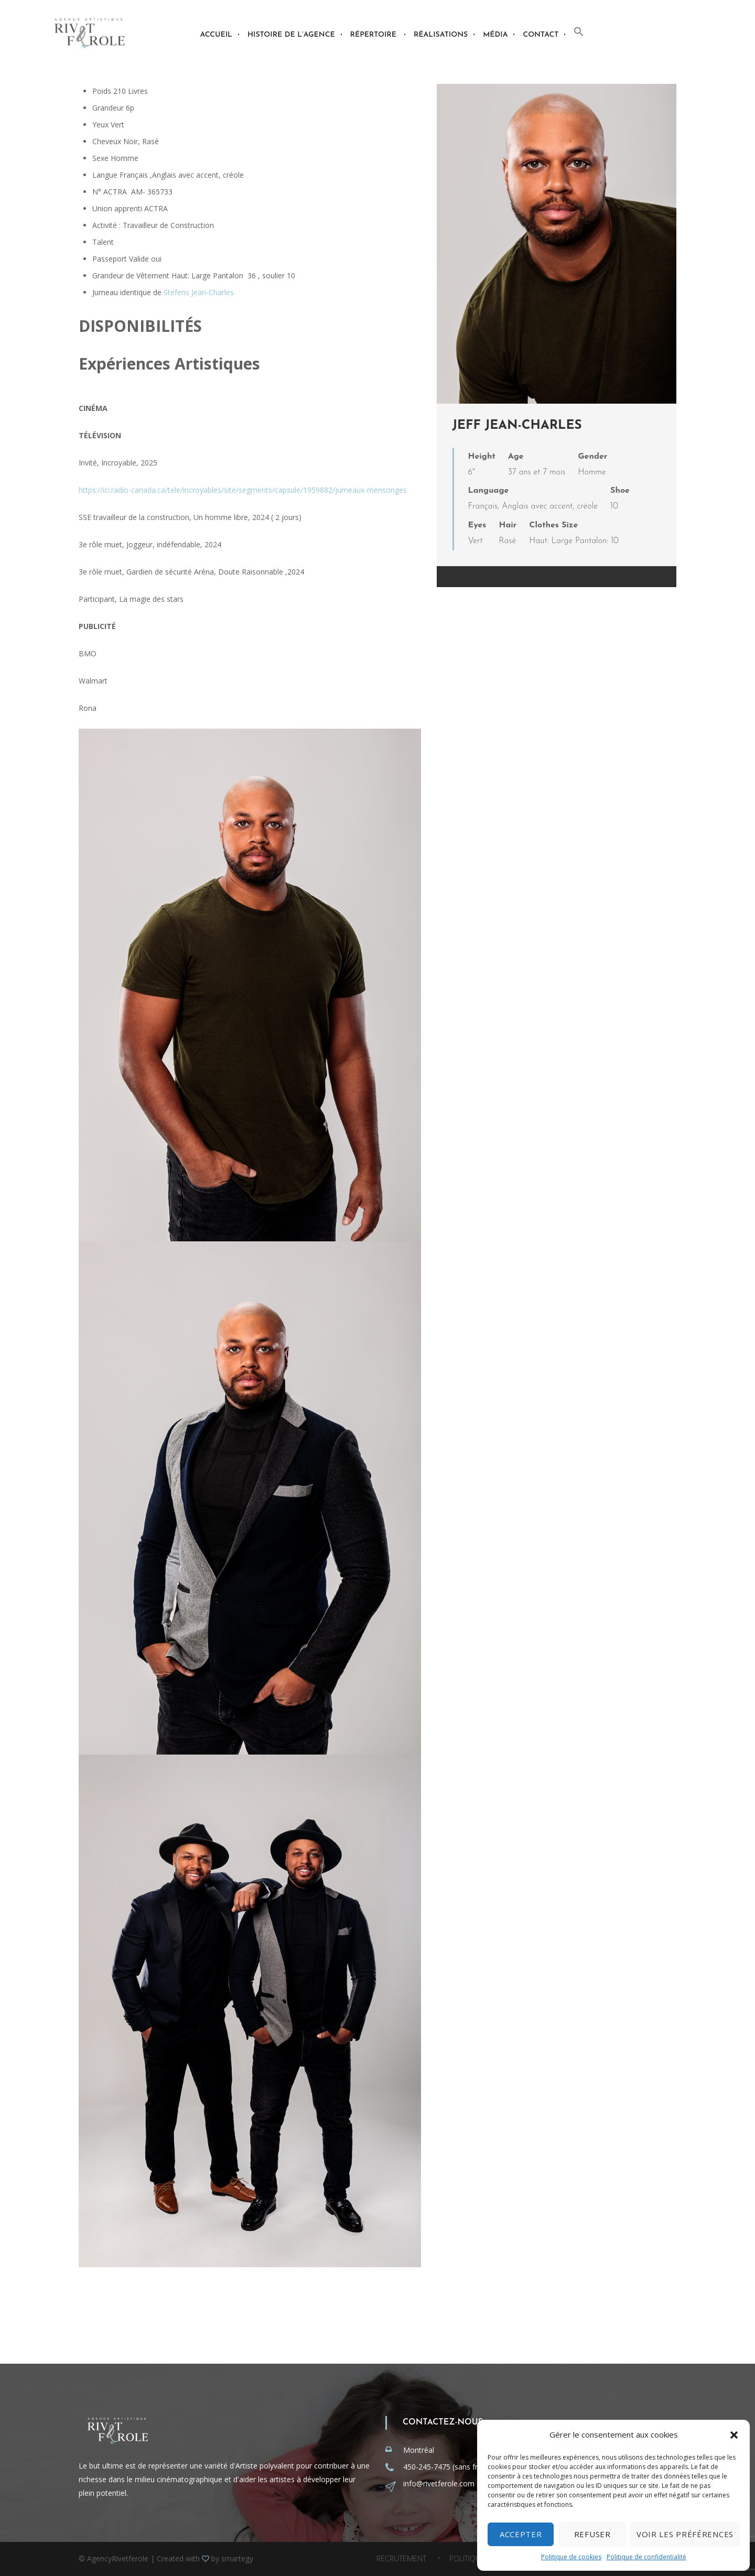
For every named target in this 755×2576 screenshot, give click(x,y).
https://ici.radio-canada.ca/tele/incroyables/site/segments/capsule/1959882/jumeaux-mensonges (243, 490)
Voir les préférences (685, 2534)
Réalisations (441, 35)
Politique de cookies (571, 2556)
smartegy (237, 2558)
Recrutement (401, 2558)
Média (495, 35)
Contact (540, 35)
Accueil (216, 35)
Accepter (521, 2534)
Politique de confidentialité (646, 2556)
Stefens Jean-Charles (199, 292)
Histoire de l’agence (291, 35)
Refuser (592, 2534)
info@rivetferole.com (438, 2483)
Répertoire (373, 35)
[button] (734, 2435)
